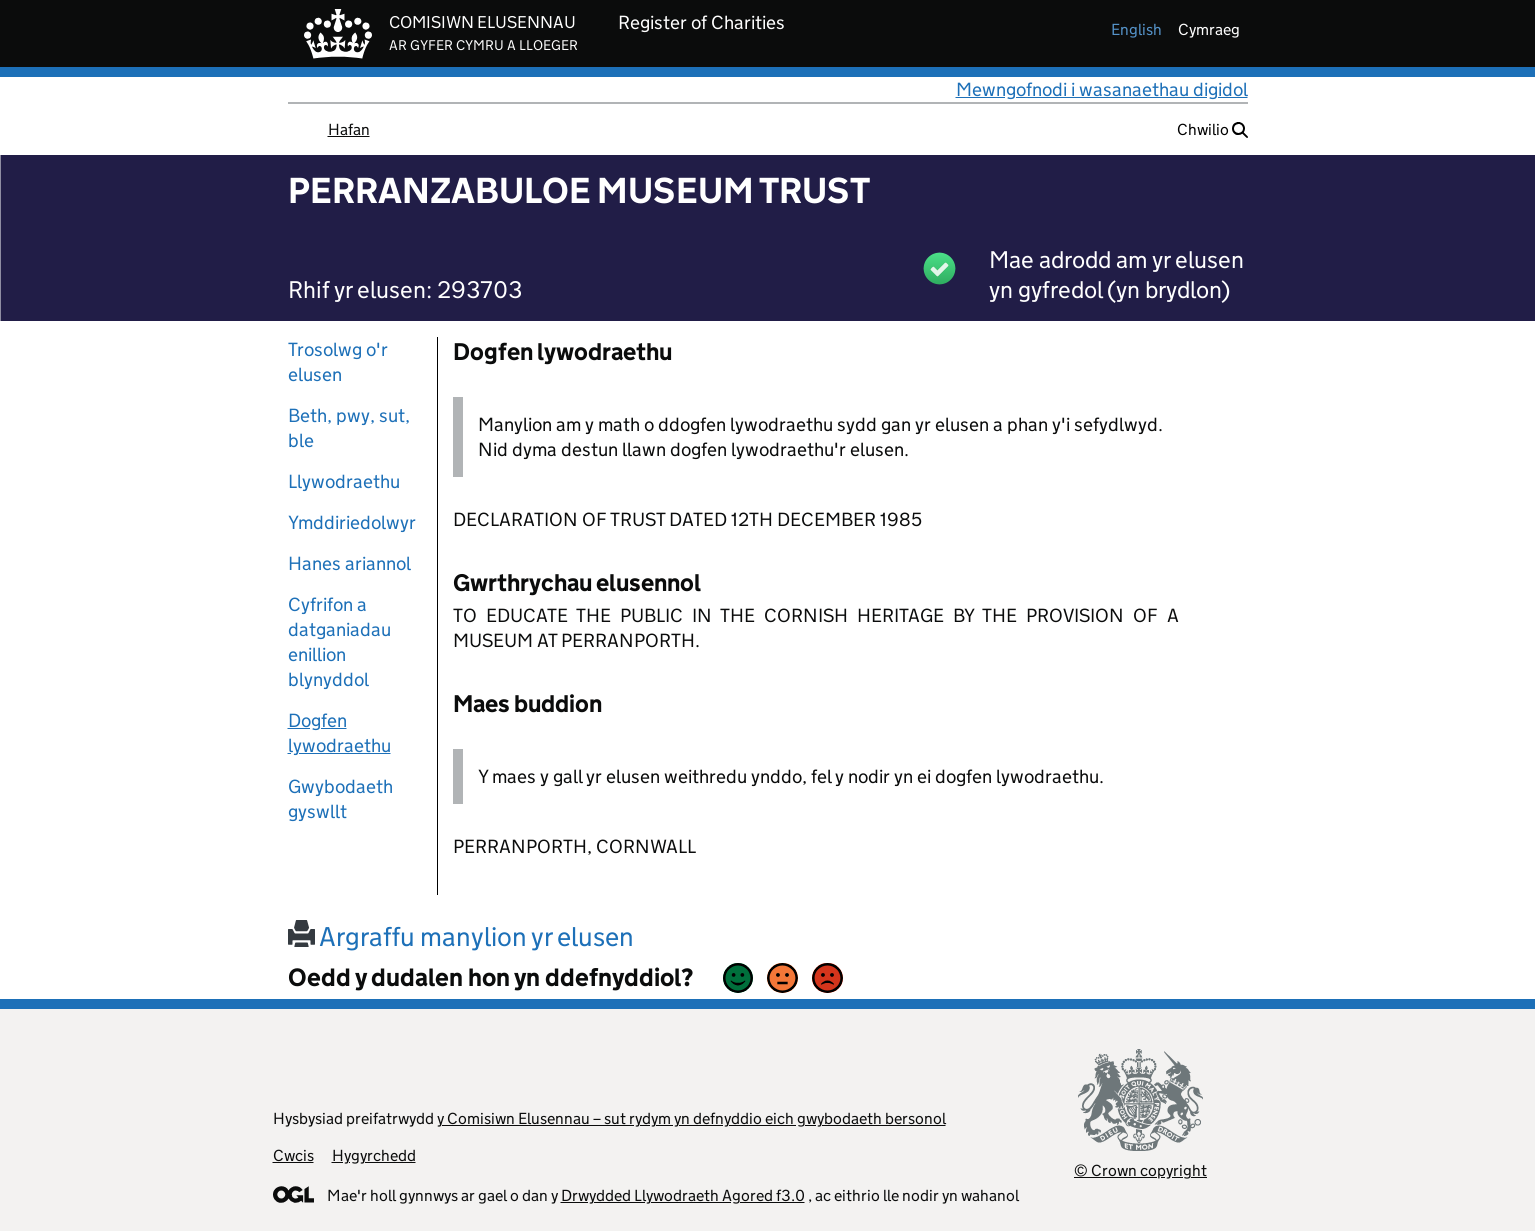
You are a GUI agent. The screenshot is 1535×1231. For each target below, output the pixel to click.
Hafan (349, 129)
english (1136, 29)
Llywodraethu (344, 481)
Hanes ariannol (349, 563)
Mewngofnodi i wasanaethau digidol (1102, 89)
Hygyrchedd (374, 1155)
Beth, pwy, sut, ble (349, 428)
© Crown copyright (1140, 1170)
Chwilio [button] (1212, 129)
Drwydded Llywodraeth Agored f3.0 (683, 1195)
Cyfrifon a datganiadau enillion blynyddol (339, 642)
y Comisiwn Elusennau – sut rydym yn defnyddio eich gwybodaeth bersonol (691, 1118)
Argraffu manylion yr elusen (461, 936)
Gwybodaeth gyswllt (340, 799)
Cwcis (293, 1155)
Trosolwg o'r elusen (338, 362)
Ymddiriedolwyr (352, 522)
